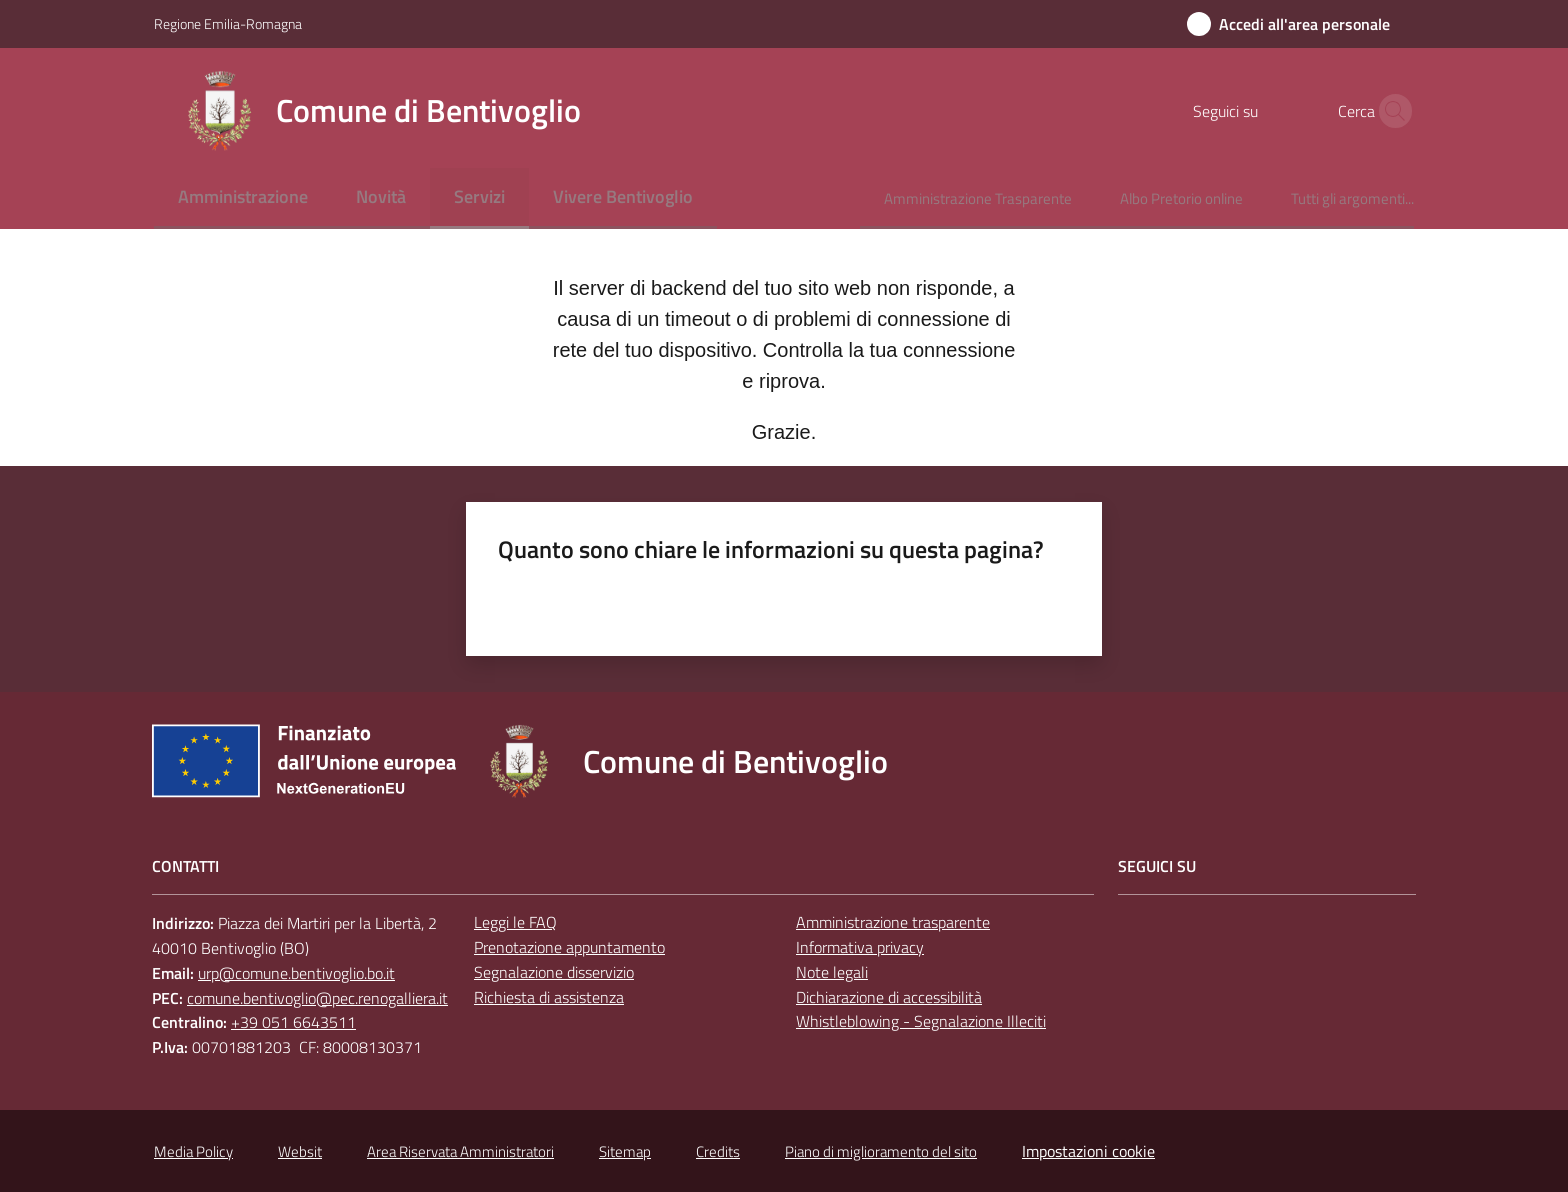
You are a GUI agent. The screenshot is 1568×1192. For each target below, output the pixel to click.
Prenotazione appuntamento (569, 947)
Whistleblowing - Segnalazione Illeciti (921, 1021)
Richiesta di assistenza (549, 997)
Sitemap (625, 1151)
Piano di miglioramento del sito (881, 1151)
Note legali (832, 972)
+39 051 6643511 (293, 1022)
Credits (718, 1151)
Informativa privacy (860, 947)
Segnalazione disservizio (554, 972)
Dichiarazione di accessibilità (889, 997)
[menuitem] (243, 198)
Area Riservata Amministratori (460, 1151)
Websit (300, 1151)
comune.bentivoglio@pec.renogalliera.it (317, 998)
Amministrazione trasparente (893, 922)
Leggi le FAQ (515, 922)
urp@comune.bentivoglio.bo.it (296, 973)
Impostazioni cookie (1088, 1151)
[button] (1390, 111)
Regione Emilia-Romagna (228, 23)
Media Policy (193, 1151)
